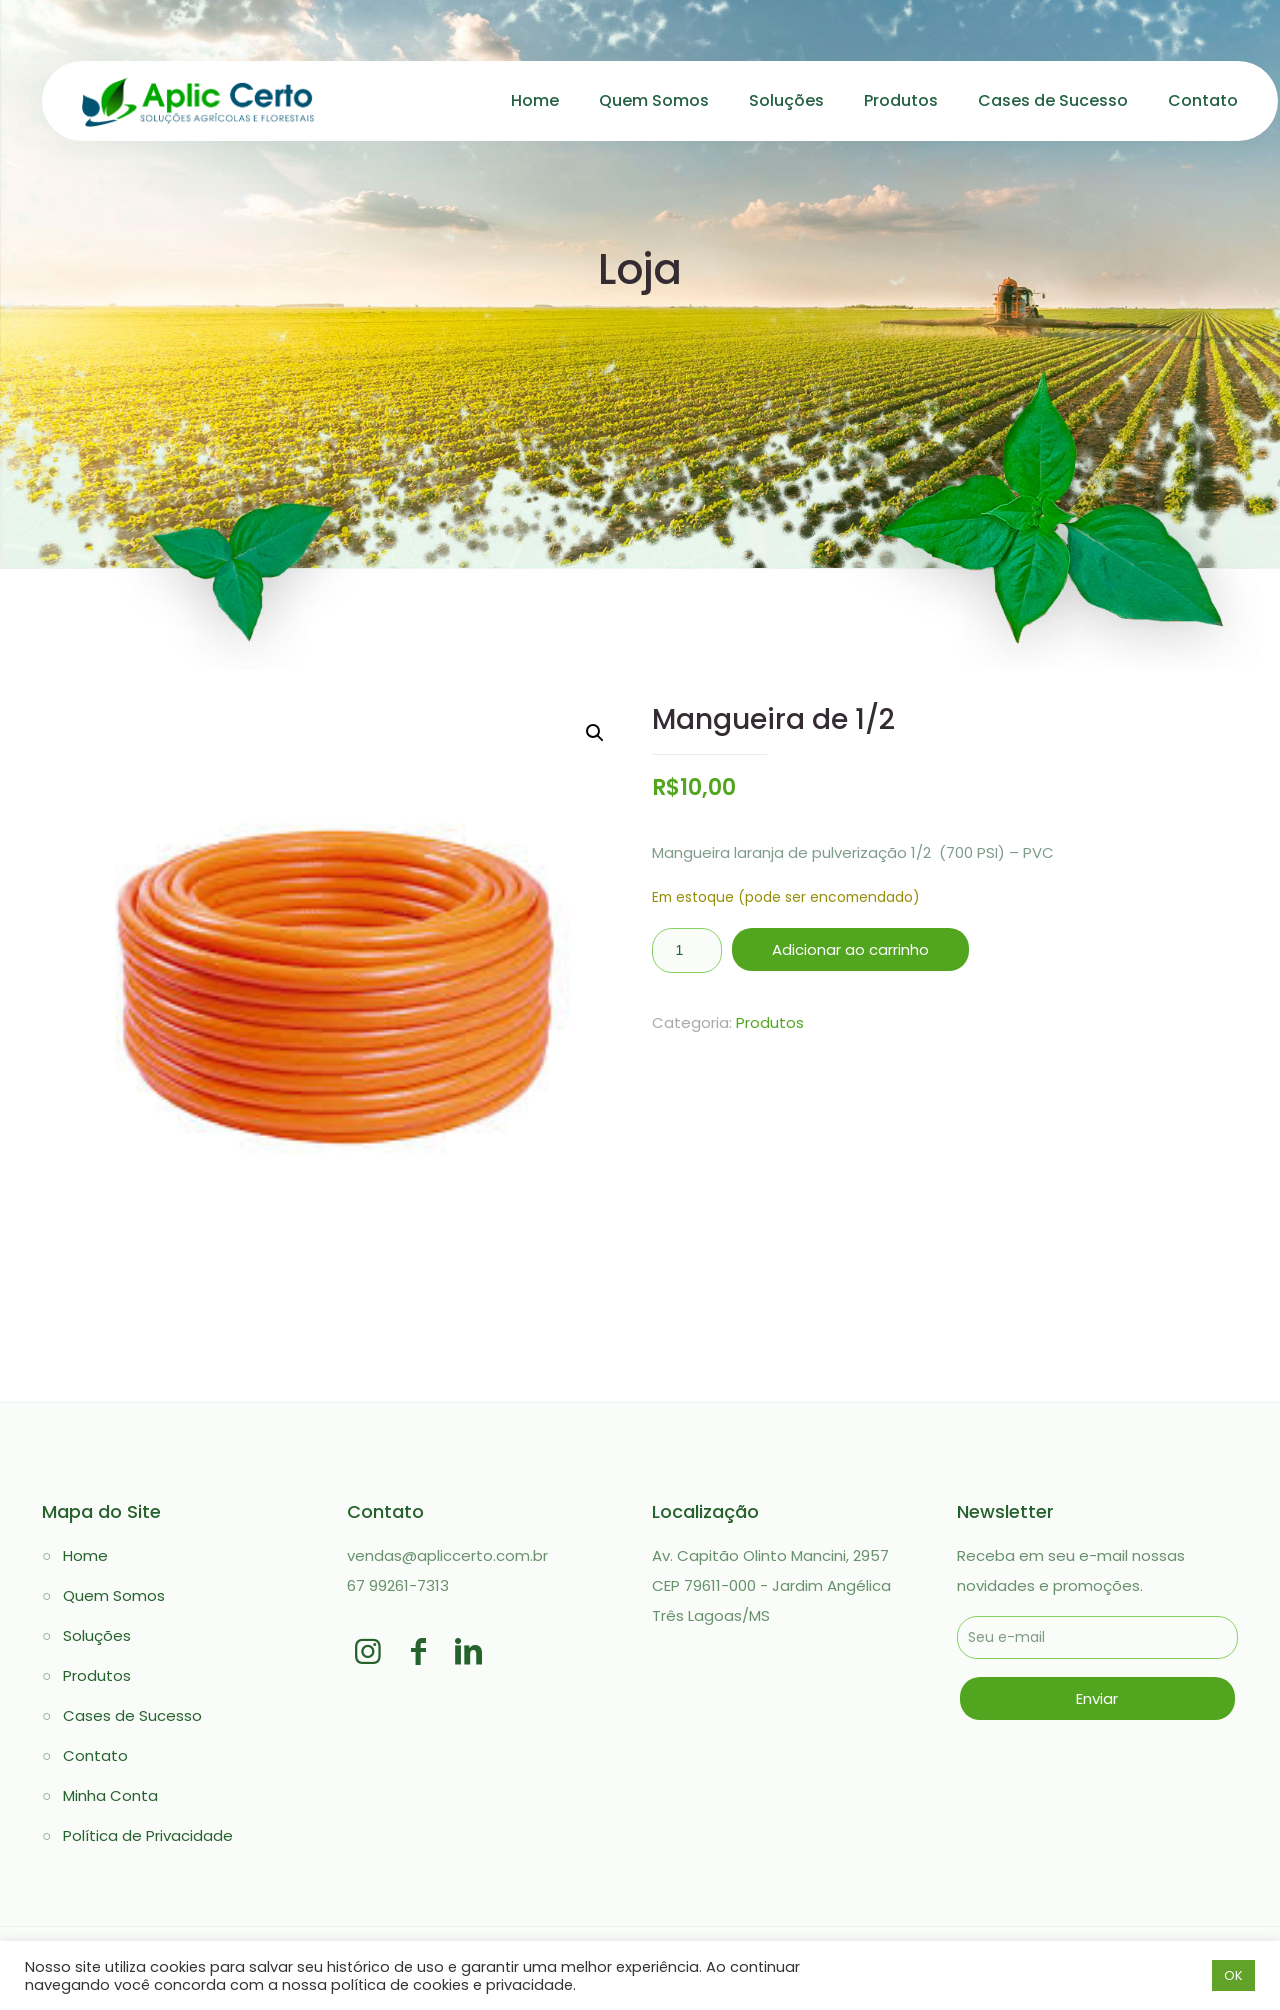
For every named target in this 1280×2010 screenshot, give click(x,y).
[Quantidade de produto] (687, 950)
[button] (595, 733)
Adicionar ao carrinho (850, 949)
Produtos (770, 1022)
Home (85, 1555)
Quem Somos (114, 1595)
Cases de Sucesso (132, 1715)
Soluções (97, 1635)
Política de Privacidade (148, 1835)
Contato (95, 1755)
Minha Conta (110, 1795)
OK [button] (1233, 1975)
